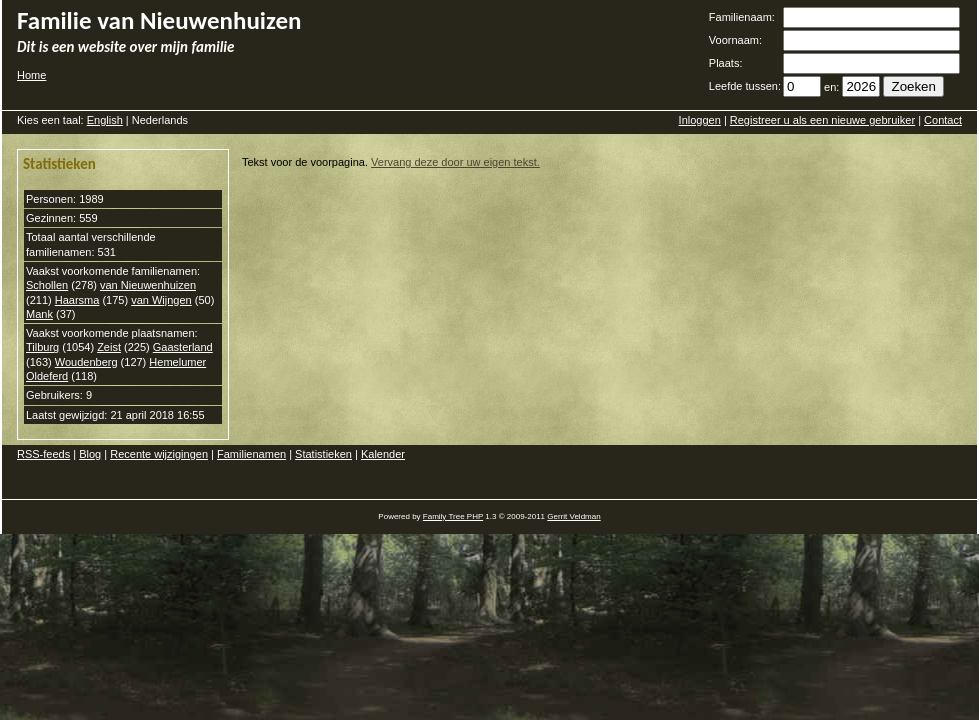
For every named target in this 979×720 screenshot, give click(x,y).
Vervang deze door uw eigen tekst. (455, 162)
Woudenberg (86, 362)
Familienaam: (742, 17)
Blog (90, 454)
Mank (39, 314)
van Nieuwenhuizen (148, 285)
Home (31, 75)
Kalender (383, 454)
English (105, 120)
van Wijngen (161, 300)
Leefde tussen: (745, 86)
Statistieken (323, 454)
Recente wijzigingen (159, 454)
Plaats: (726, 63)
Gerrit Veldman (573, 516)
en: (831, 87)
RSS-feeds (43, 454)
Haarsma (77, 300)
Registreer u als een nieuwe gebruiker (822, 120)
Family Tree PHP (453, 516)
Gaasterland (183, 347)
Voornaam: (735, 40)
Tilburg (42, 347)
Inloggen (700, 120)
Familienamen (251, 454)
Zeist (109, 347)
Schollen (47, 285)
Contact (943, 120)
